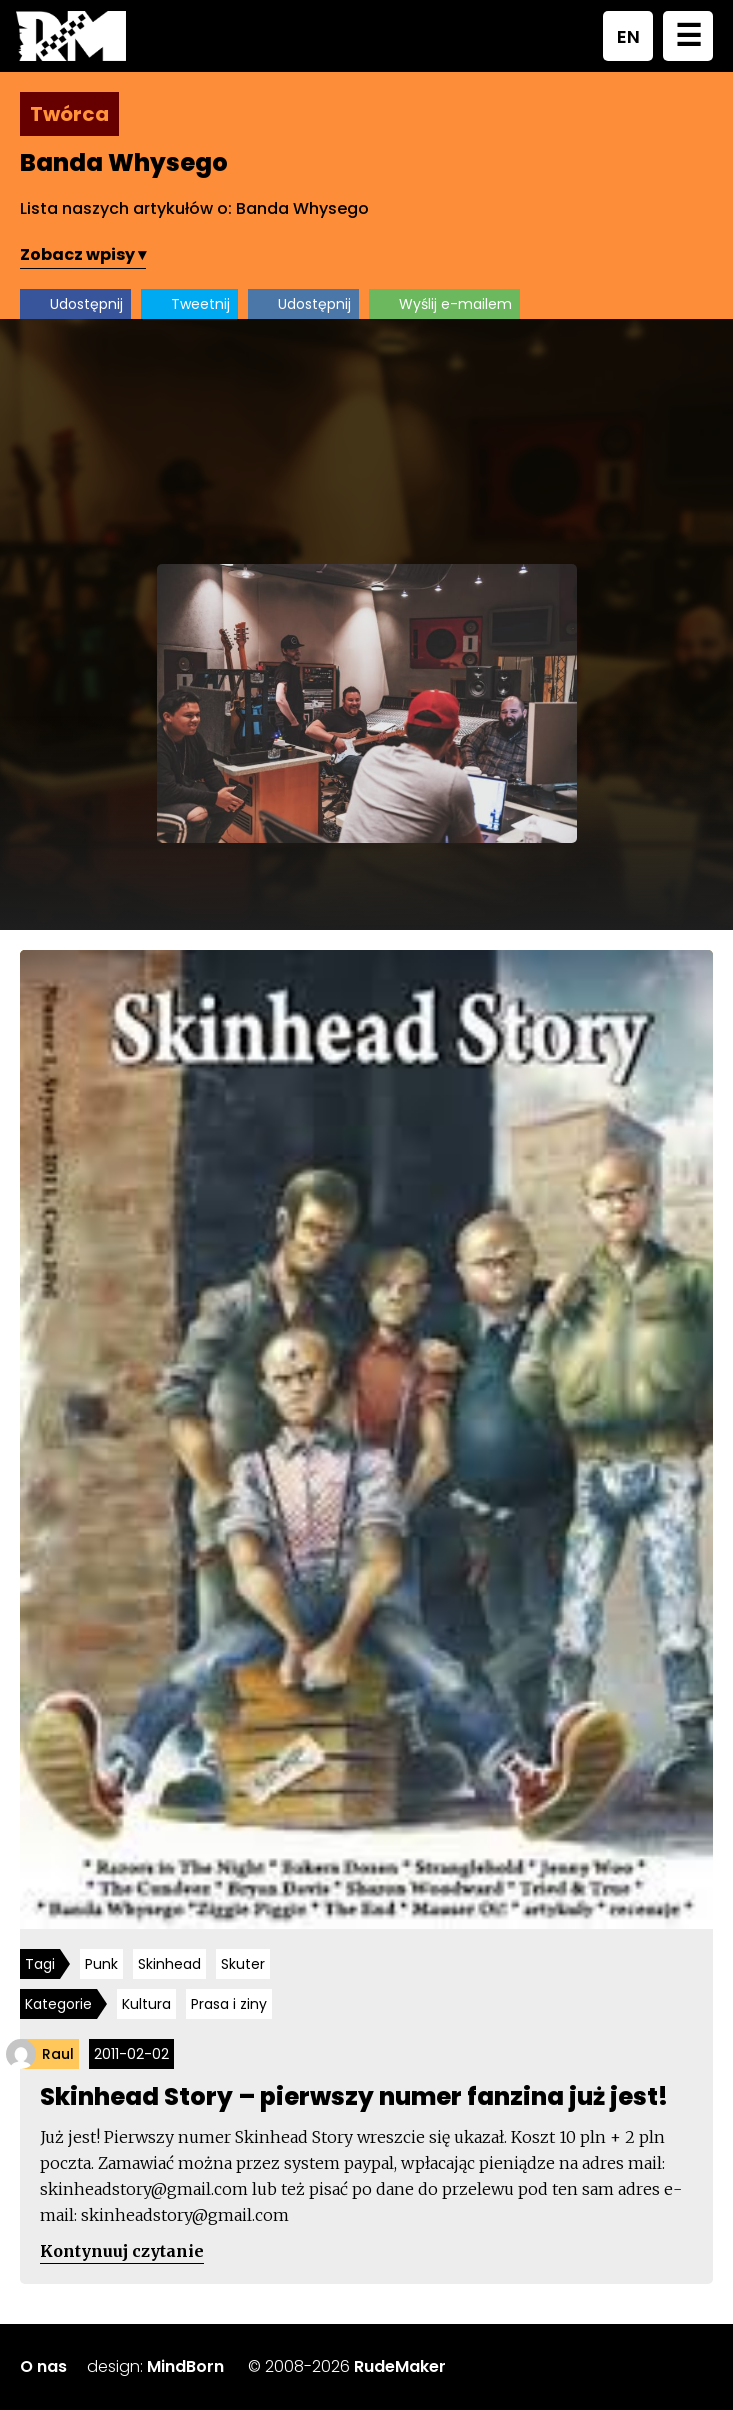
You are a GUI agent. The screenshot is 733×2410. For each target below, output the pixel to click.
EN (628, 36)
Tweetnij (200, 304)
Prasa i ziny (229, 2004)
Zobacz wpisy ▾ (83, 254)
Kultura (146, 2004)
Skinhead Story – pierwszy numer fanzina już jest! (354, 2096)
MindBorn (185, 2366)
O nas (43, 2366)
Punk (101, 1964)
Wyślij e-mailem (455, 304)
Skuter (243, 1964)
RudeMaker (400, 2366)
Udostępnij (86, 304)
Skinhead (169, 1964)
